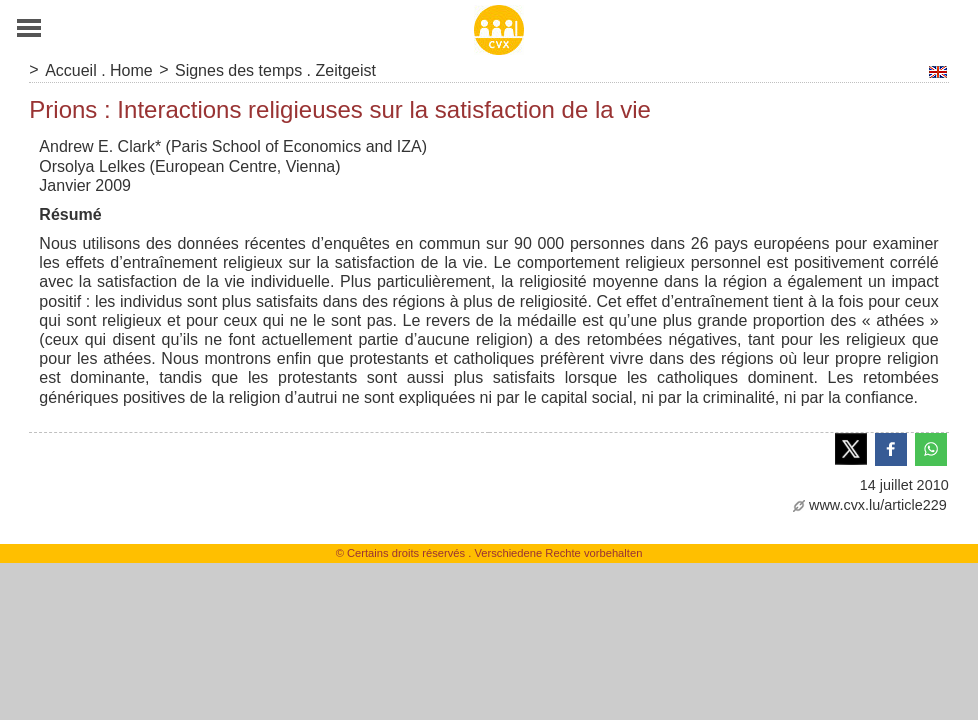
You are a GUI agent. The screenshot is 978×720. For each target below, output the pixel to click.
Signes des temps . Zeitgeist (275, 70)
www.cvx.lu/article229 (870, 505)
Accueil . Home (99, 70)
